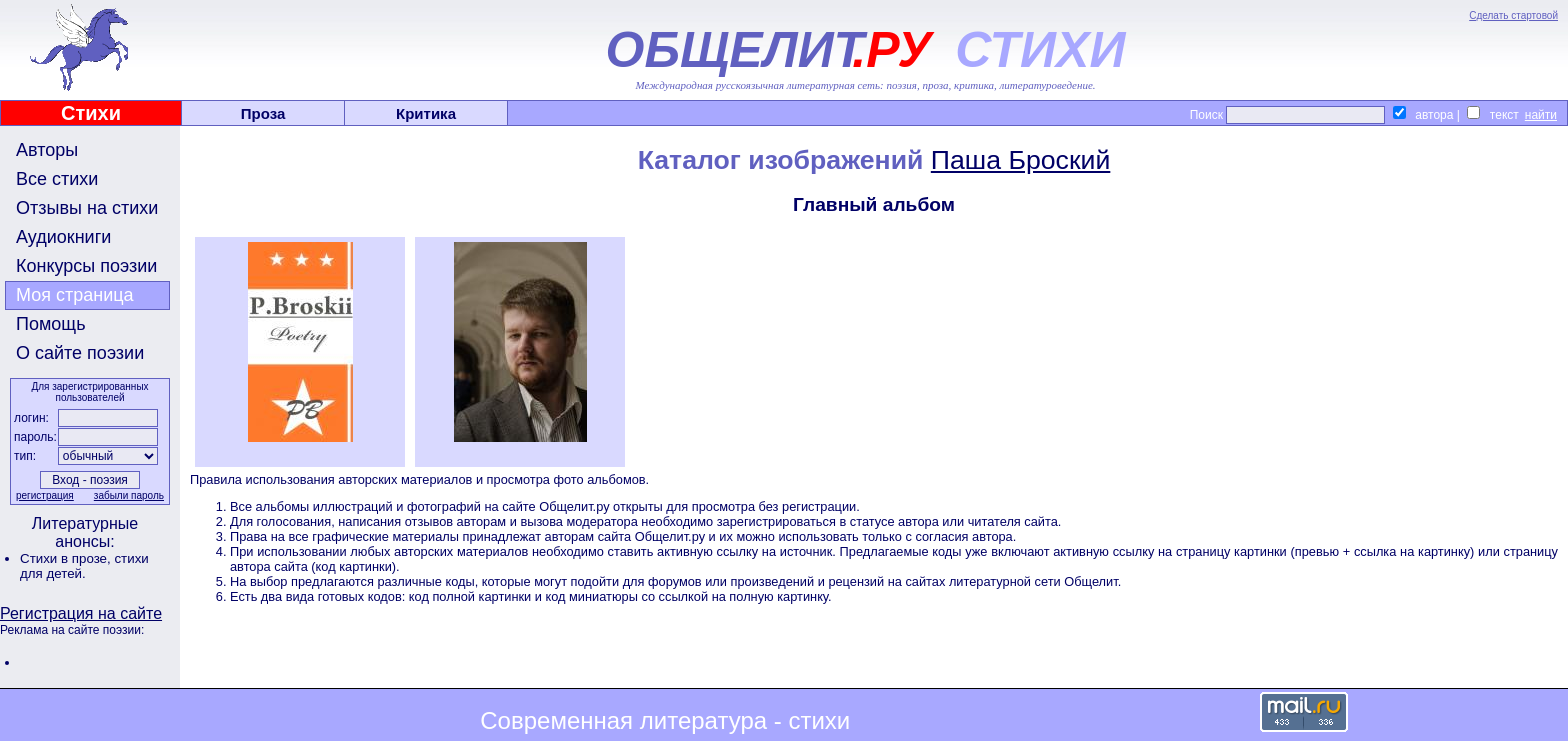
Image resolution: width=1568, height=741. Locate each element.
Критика (426, 113)
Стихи (91, 113)
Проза (263, 113)
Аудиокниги (63, 237)
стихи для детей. (84, 566)
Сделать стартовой (1513, 15)
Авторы (47, 150)
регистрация (45, 495)
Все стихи (57, 179)
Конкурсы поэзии (86, 266)
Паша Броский (1021, 160)
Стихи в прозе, (67, 558)
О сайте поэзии (80, 353)
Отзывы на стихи (87, 208)
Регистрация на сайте (81, 613)
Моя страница (75, 295)
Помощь (51, 324)
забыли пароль (129, 495)
